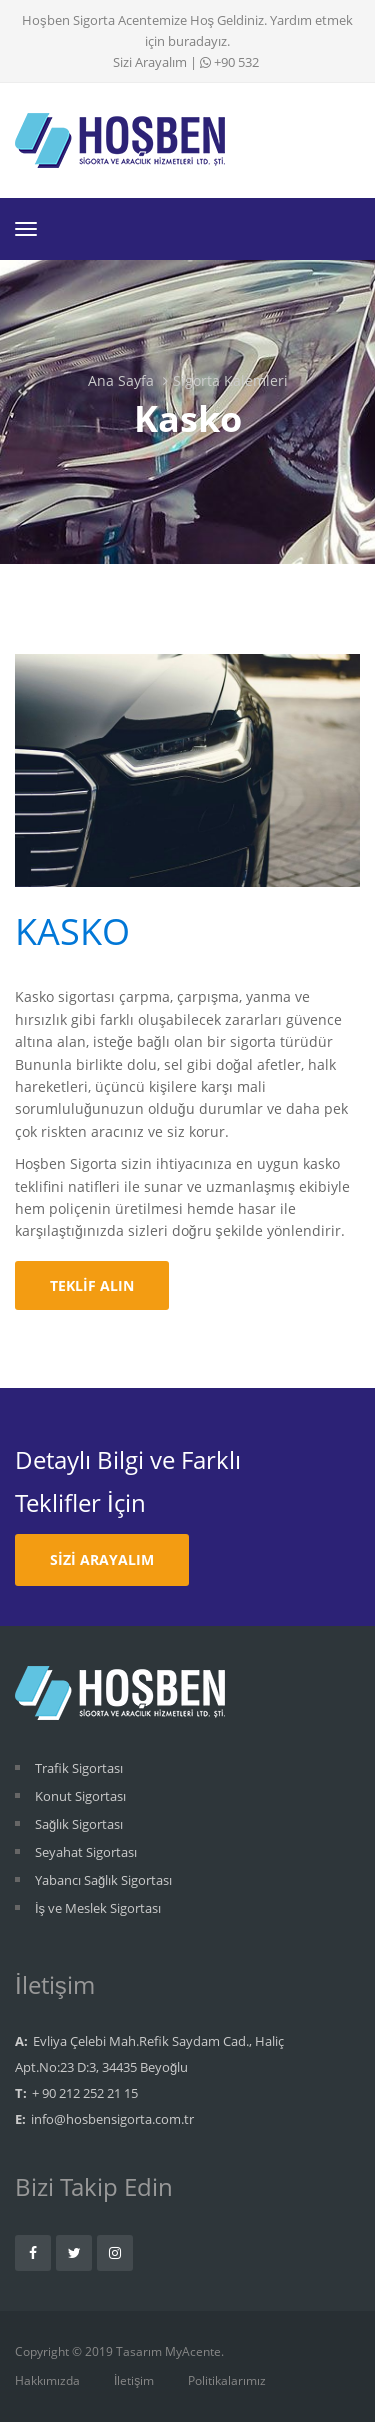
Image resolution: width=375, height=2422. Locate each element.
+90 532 (229, 62)
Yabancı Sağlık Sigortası (103, 1880)
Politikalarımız (227, 2380)
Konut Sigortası (80, 1796)
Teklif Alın (92, 1285)
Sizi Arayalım (150, 62)
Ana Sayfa (121, 380)
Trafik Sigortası (79, 1768)
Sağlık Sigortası (79, 1824)
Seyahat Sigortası (86, 1852)
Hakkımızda (47, 2380)
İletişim (134, 2380)
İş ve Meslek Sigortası (98, 1908)
